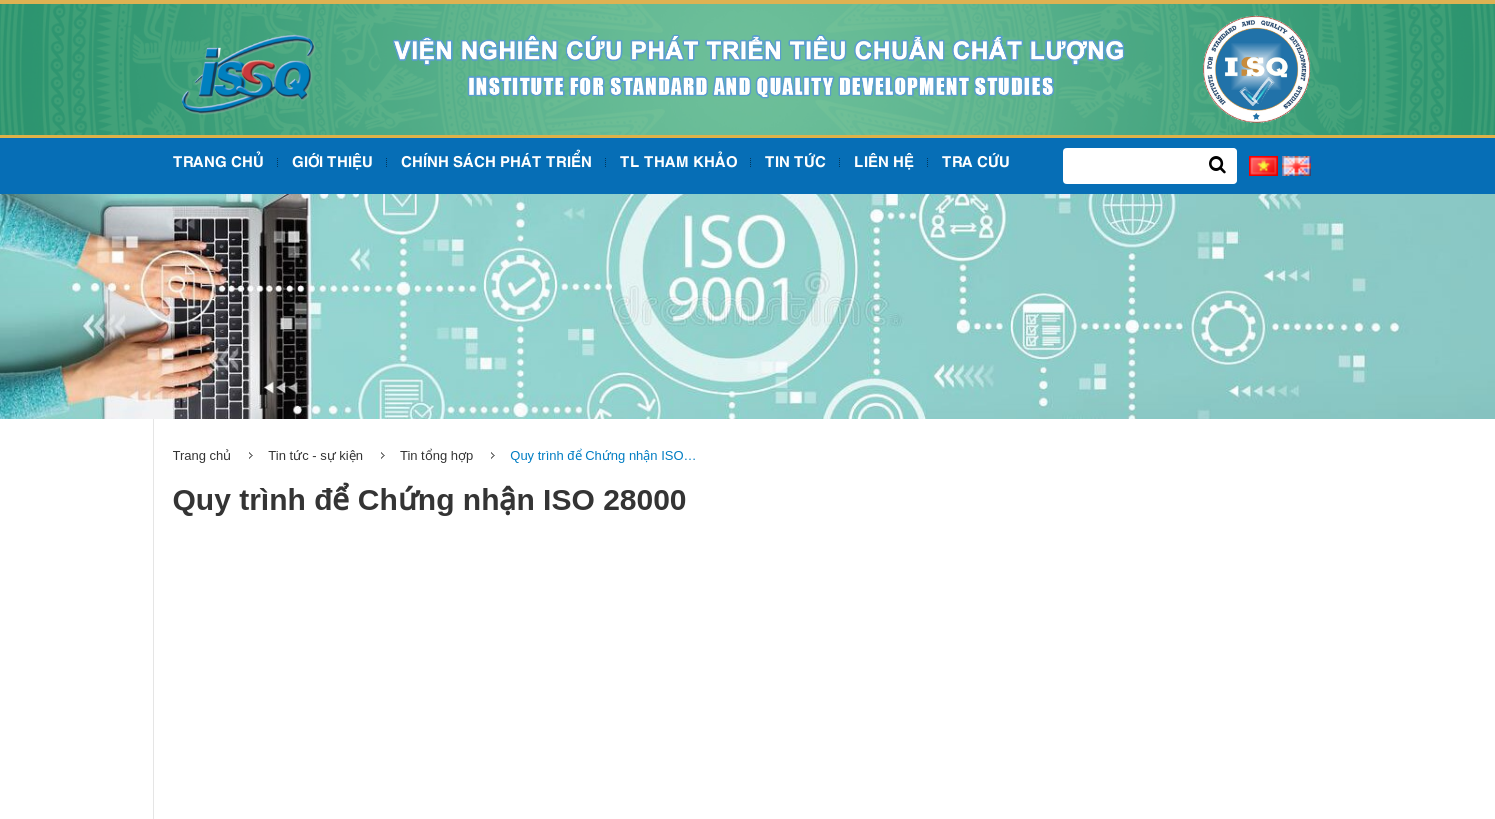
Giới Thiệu (332, 163)
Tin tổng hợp (436, 455)
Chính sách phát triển (496, 163)
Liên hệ (884, 163)
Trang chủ (218, 163)
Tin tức (795, 163)
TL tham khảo (678, 163)
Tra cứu (976, 163)
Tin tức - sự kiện (315, 455)
